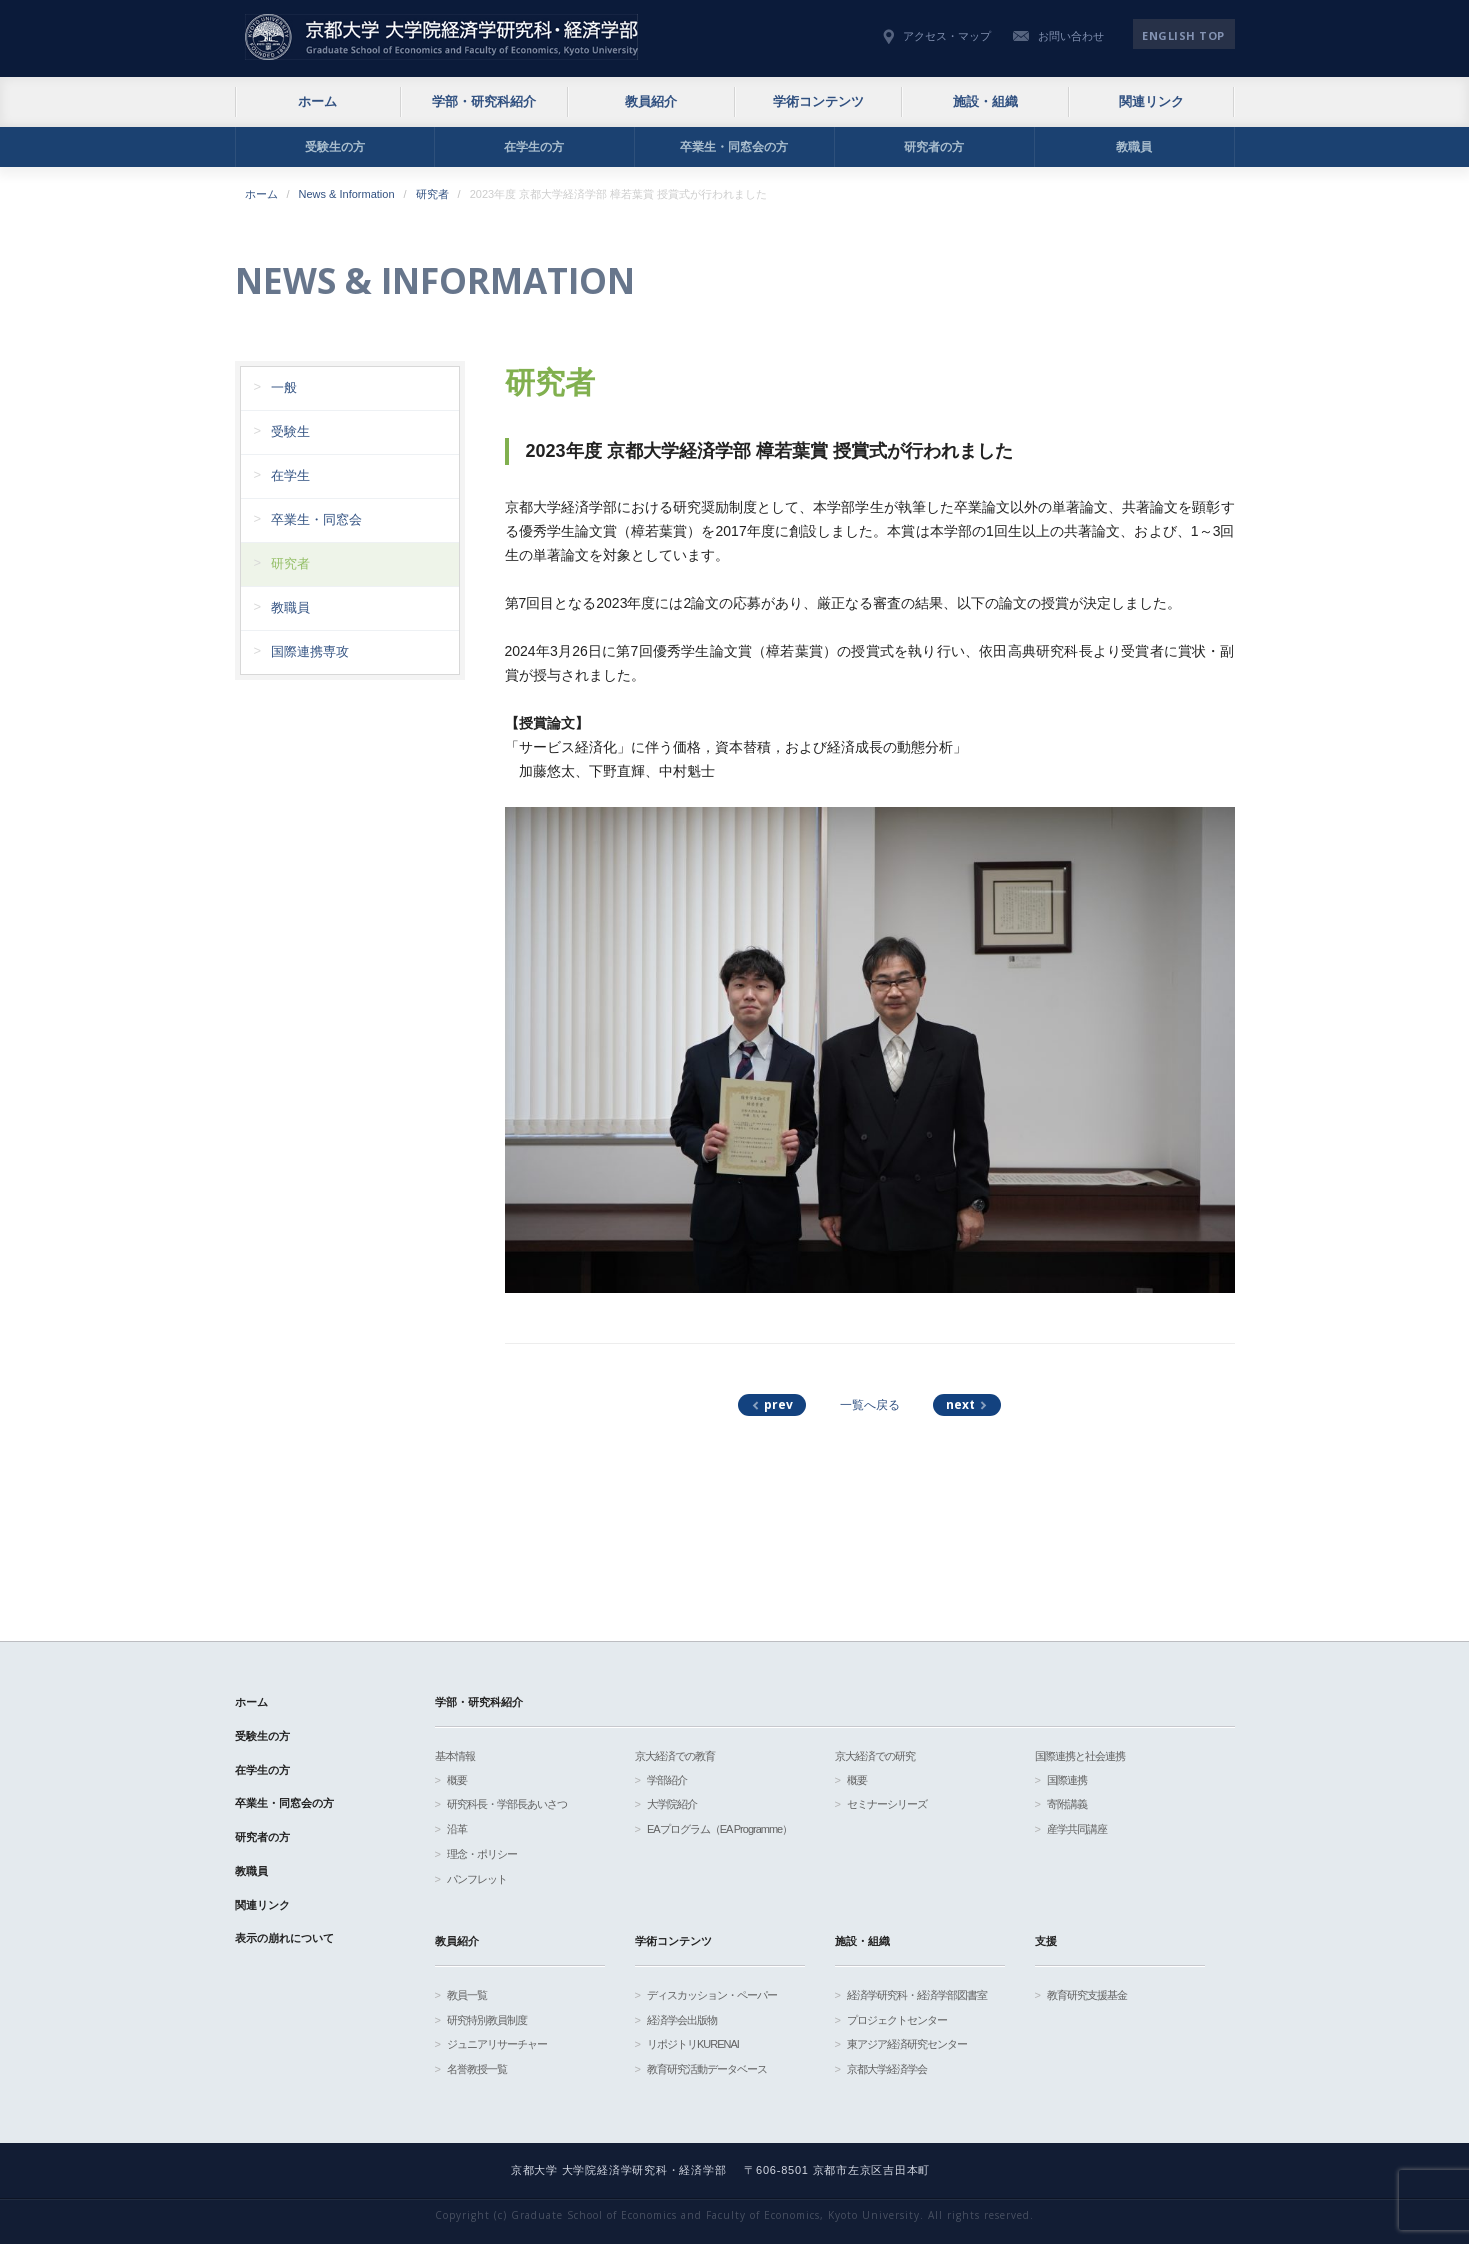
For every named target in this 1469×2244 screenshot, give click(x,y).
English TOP (1183, 35)
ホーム (317, 101)
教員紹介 (651, 101)
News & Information (347, 194)
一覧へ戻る (870, 1405)
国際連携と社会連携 (1080, 1756)
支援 (1046, 1941)
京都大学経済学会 (887, 2069)
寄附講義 (1067, 1804)
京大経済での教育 (675, 1756)
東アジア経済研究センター (907, 2044)
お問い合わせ (1071, 36)
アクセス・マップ (947, 36)
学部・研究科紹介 (484, 101)
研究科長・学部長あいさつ (507, 1804)
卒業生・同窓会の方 (734, 147)
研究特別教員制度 (487, 2020)
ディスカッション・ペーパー (712, 1995)
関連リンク (1151, 101)
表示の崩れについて (284, 1938)
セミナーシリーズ (887, 1804)
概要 (457, 1780)
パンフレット (477, 1879)
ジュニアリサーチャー (497, 2044)
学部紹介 (667, 1780)
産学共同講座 (1077, 1829)
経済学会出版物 (682, 2020)
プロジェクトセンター (897, 2020)
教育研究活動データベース (707, 2069)
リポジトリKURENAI (693, 2044)
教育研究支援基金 (1087, 1995)
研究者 (432, 194)
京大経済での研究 (875, 1756)
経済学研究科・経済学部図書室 (917, 1995)
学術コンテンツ (818, 101)
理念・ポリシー (482, 1854)
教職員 (1134, 147)
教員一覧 (467, 1995)
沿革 (457, 1829)
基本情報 (455, 1756)
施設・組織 (985, 101)
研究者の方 (934, 147)
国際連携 (1067, 1780)
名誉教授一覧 (477, 2069)
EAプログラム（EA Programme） (719, 1829)
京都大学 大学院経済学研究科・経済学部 (441, 37)
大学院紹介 (672, 1804)
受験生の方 (335, 147)
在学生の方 (534, 147)
